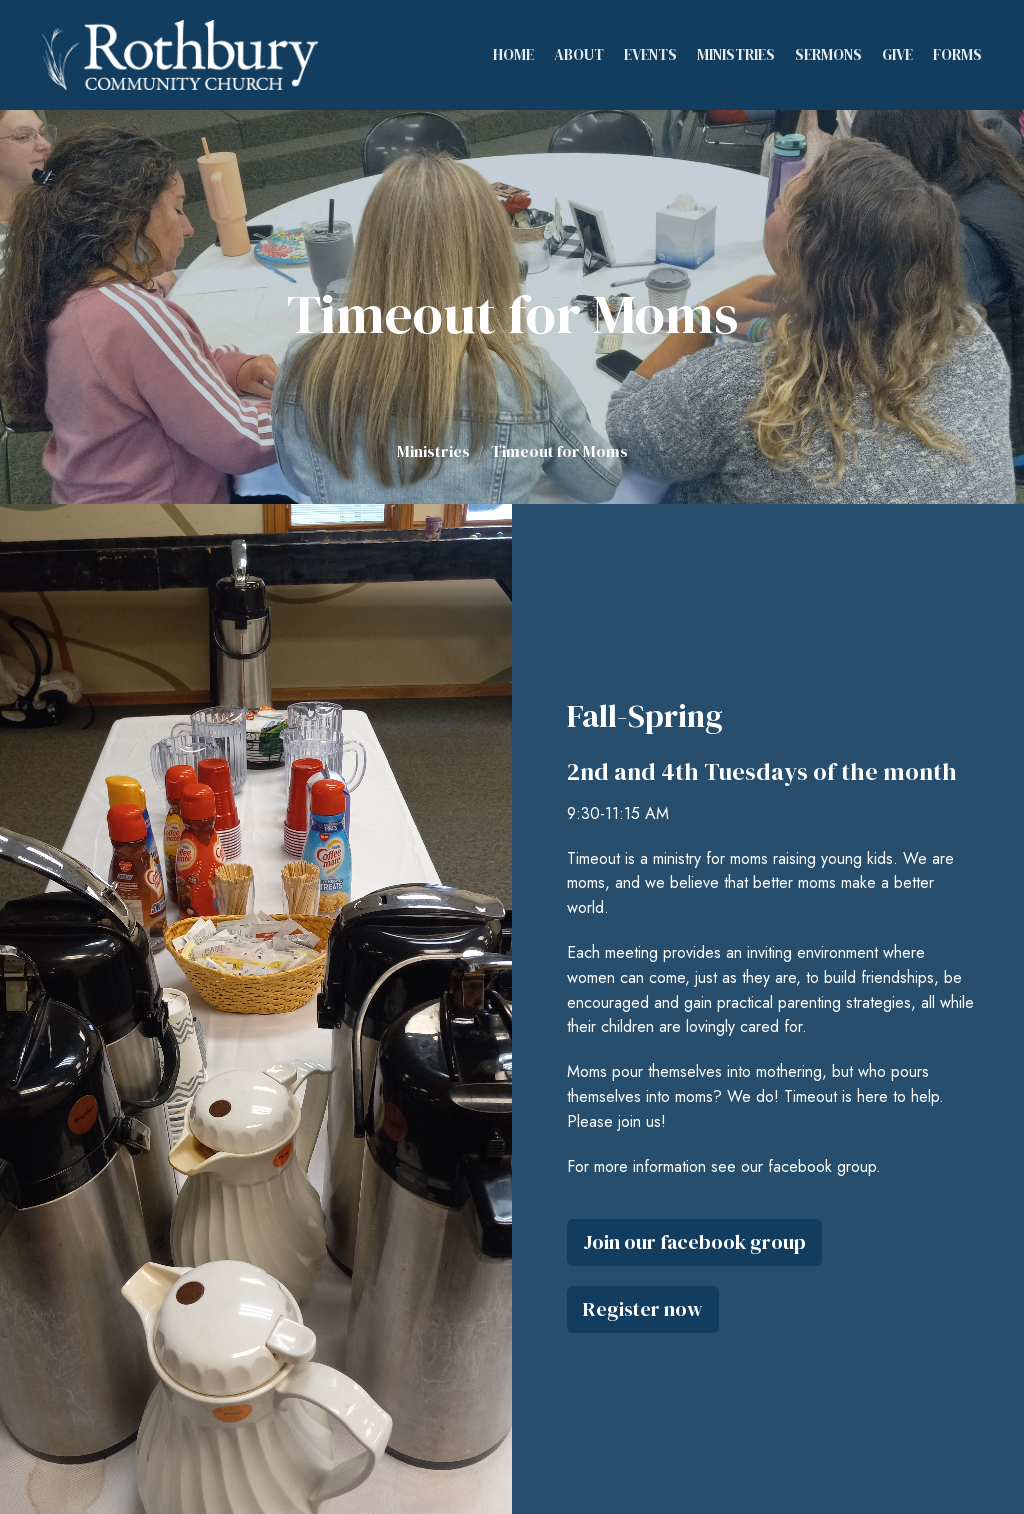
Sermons (828, 54)
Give (897, 54)
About (579, 54)
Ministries (736, 54)
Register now (643, 1309)
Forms (957, 54)
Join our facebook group (694, 1242)
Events (650, 54)
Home (513, 54)
